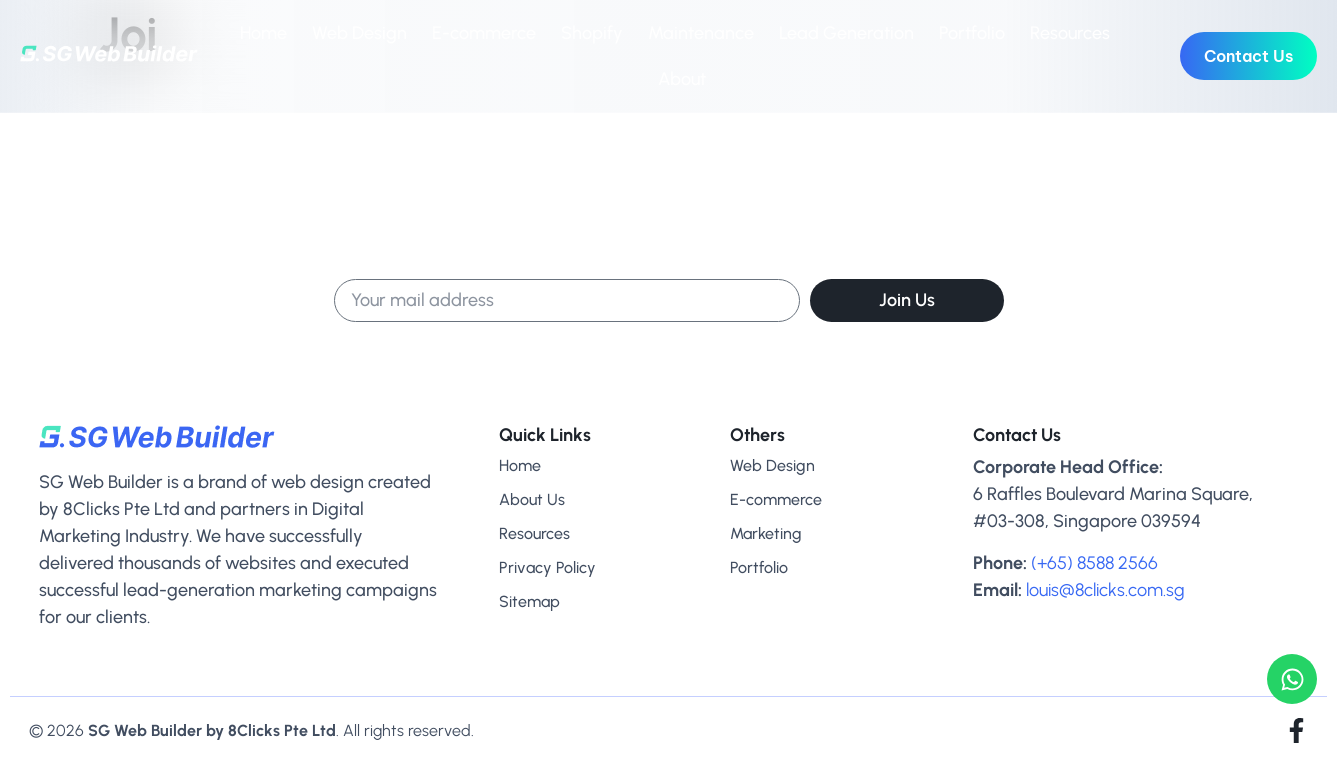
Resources (1070, 33)
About (682, 79)
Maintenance (701, 33)
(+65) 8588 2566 (1094, 563)
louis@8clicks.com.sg (1105, 590)
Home (263, 33)
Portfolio (972, 33)
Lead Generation (846, 33)
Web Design (359, 33)
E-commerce (484, 33)
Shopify (592, 33)
